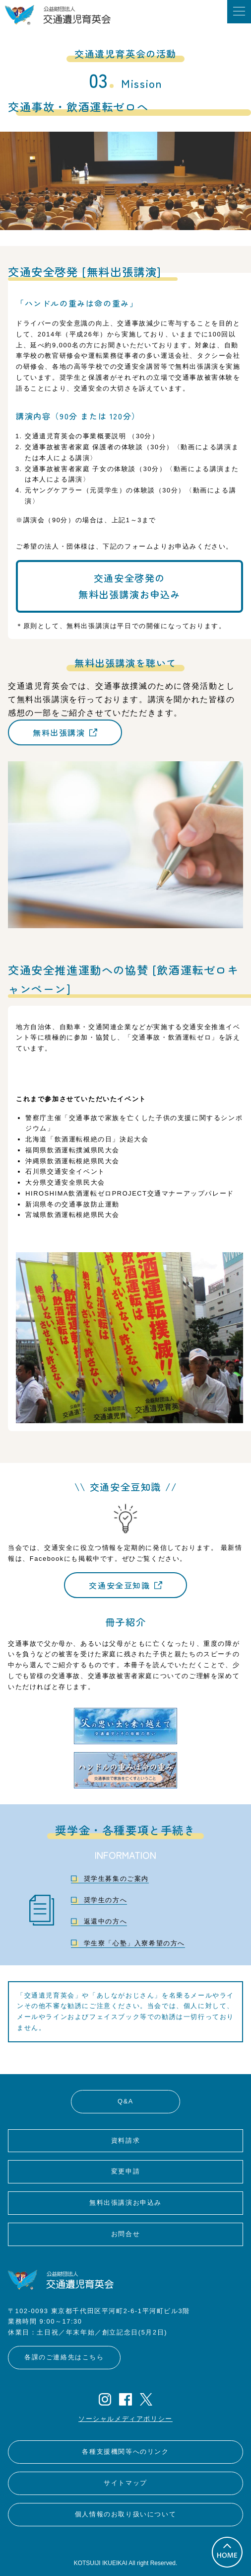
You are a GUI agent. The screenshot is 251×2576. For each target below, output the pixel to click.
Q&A (125, 2101)
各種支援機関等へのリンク (125, 2451)
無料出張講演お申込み (125, 2202)
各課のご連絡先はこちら (64, 2357)
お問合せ (125, 2234)
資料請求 (125, 2140)
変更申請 (125, 2171)
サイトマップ (125, 2483)
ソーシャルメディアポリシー (125, 2418)
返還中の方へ (105, 1921)
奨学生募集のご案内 (116, 1878)
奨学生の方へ (105, 1900)
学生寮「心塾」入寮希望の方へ (134, 1943)
